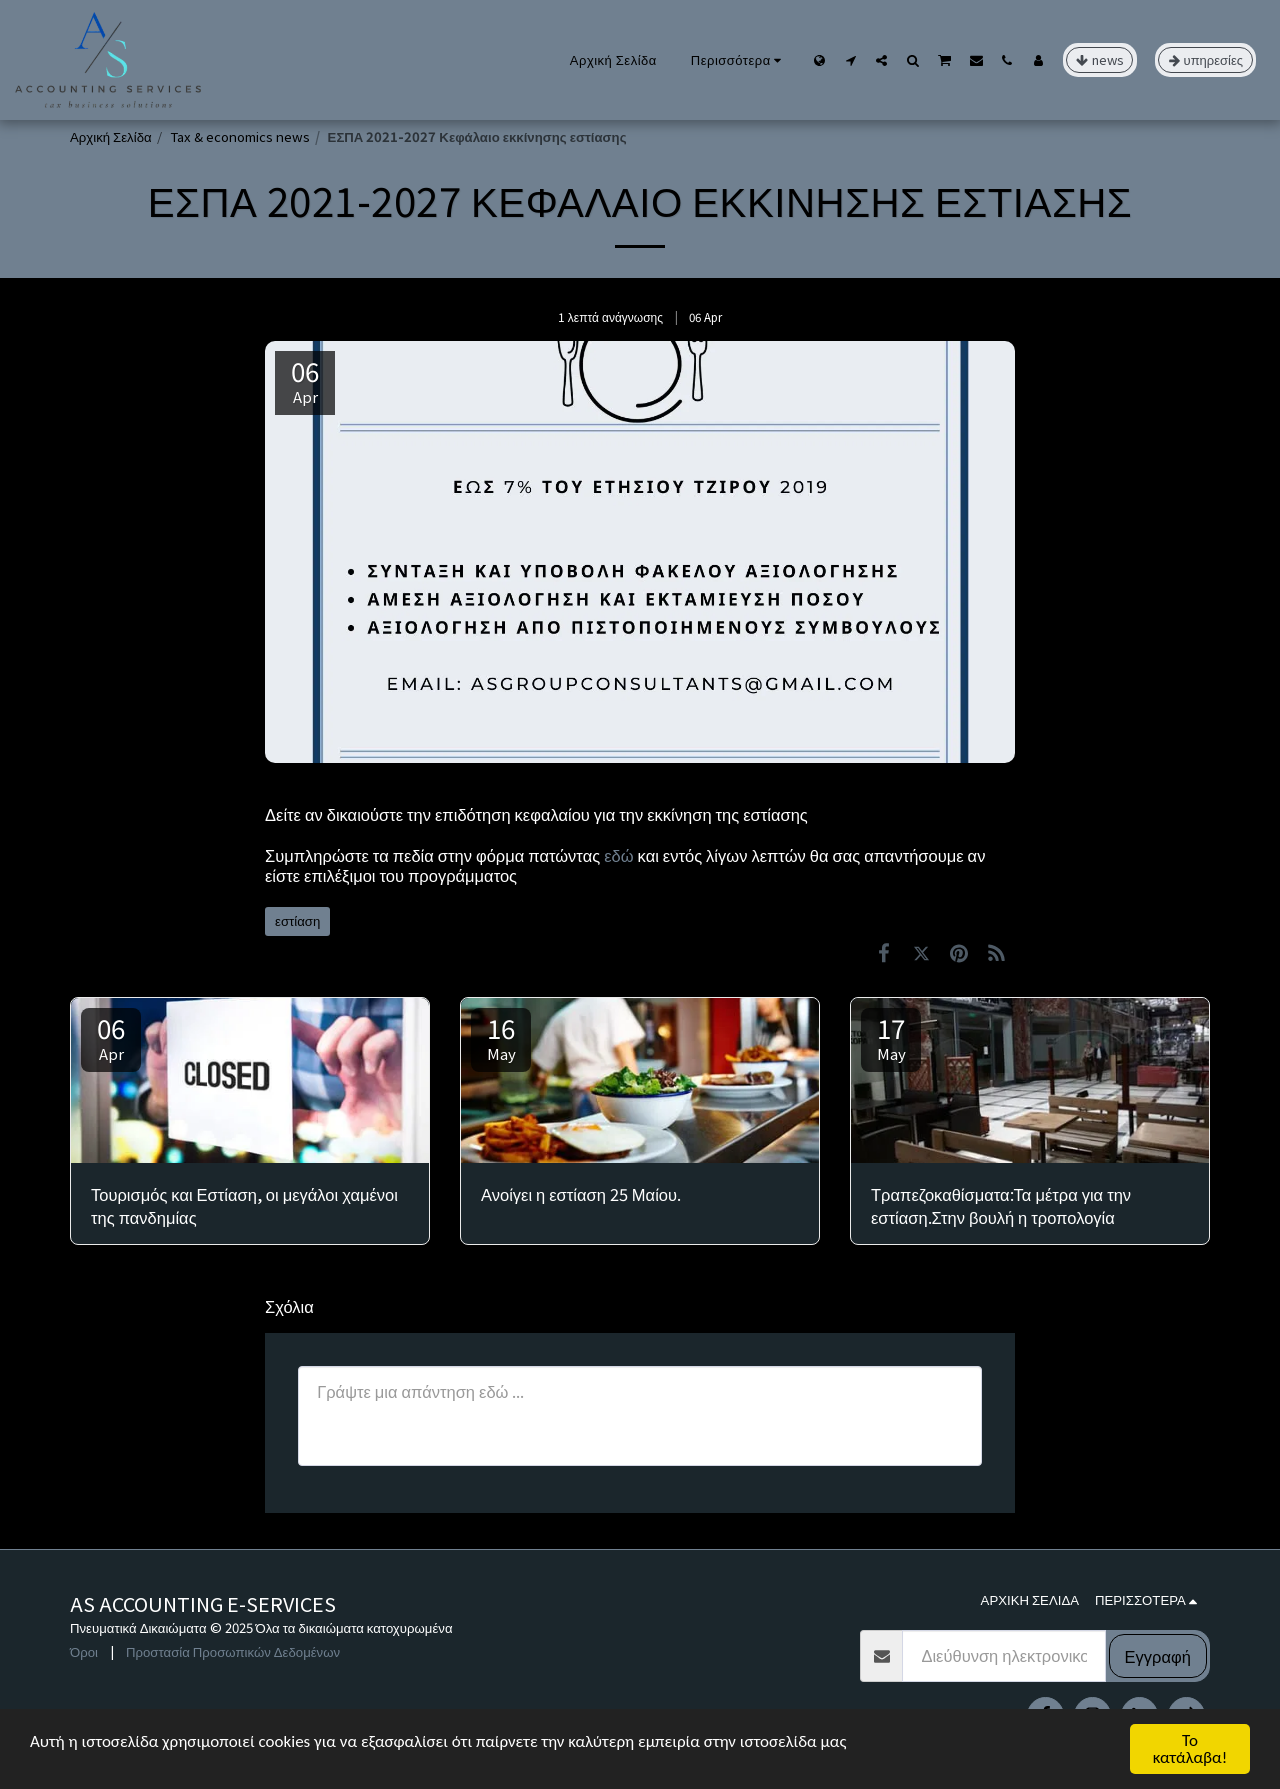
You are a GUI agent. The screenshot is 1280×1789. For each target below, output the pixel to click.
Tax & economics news (240, 136)
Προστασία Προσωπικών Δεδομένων (233, 1651)
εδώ (616, 855)
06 (111, 1036)
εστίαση (297, 920)
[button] (850, 60)
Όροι (84, 1651)
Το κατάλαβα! (1190, 1749)
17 (891, 1036)
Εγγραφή (1158, 1656)
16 (501, 1036)
